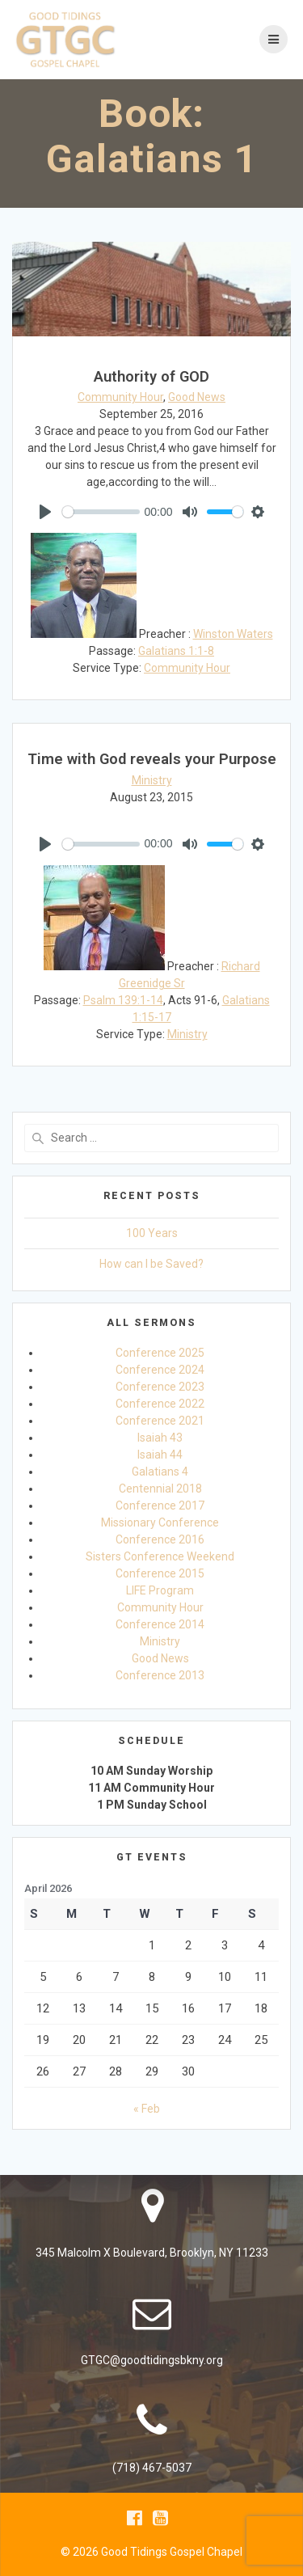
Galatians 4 (160, 1471)
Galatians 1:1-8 (176, 650)
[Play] (45, 512)
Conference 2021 (160, 1420)
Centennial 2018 (160, 1488)
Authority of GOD (151, 376)
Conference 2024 (160, 1369)
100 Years (152, 1233)
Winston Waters (233, 633)
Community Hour (120, 397)
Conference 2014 (160, 1624)
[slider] (101, 512)
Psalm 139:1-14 (123, 1000)
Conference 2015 (160, 1573)
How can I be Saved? (151, 1263)
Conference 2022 (160, 1403)
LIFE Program (160, 1590)
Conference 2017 (160, 1505)
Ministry (152, 780)
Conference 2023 (160, 1386)
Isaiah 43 (160, 1437)
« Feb (146, 2108)
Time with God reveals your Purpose (151, 758)
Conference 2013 (160, 1675)
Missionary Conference (160, 1522)
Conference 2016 (160, 1539)
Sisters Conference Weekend (160, 1556)
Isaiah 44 (160, 1454)
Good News (196, 397)
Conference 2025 (160, 1352)
